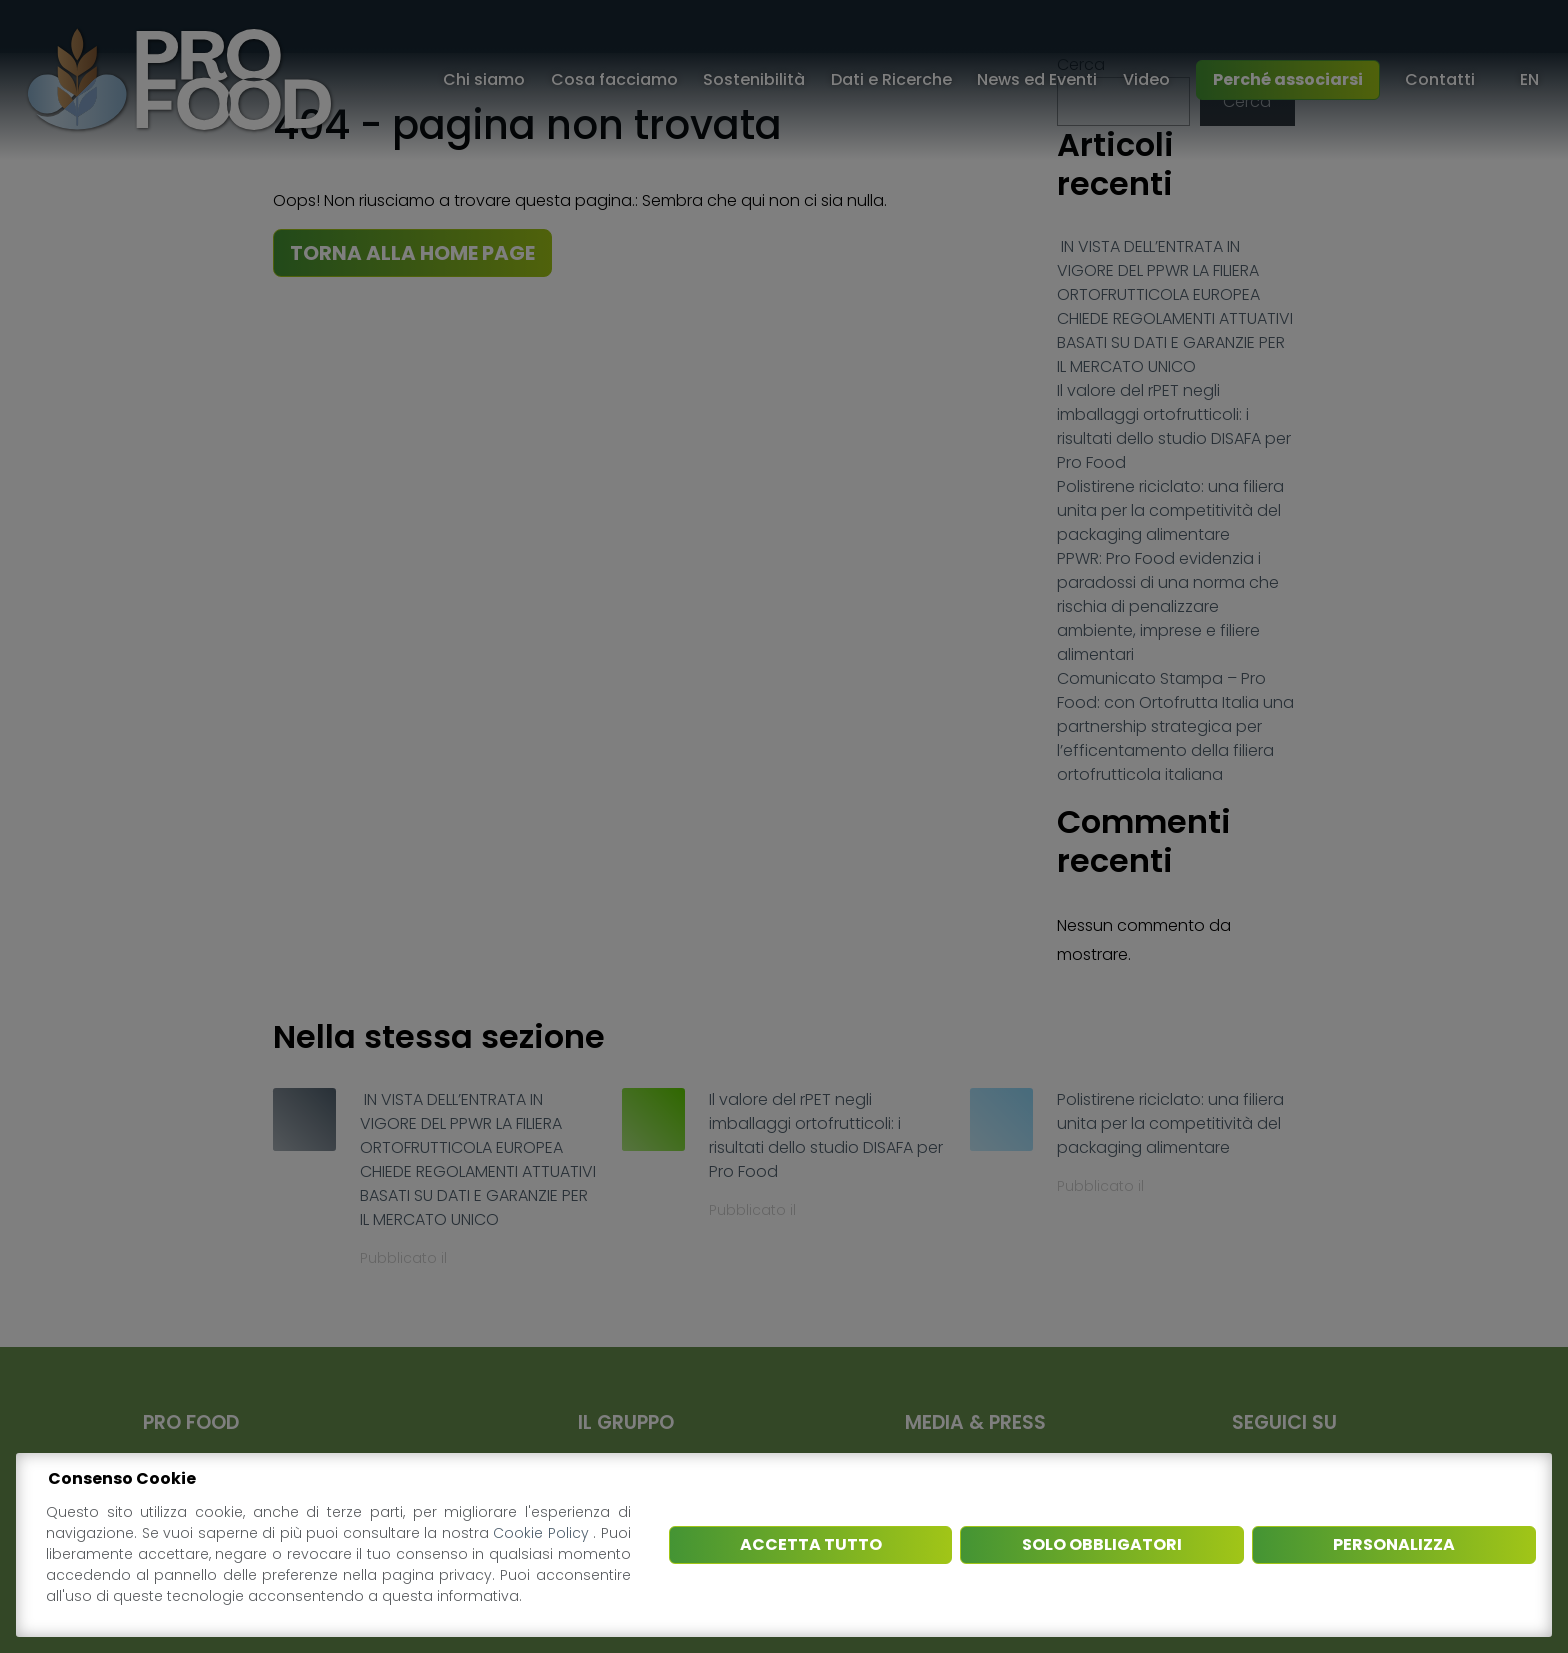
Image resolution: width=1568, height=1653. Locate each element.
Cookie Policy (543, 1533)
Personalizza (1394, 1544)
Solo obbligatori (1102, 1544)
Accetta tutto (811, 1544)
